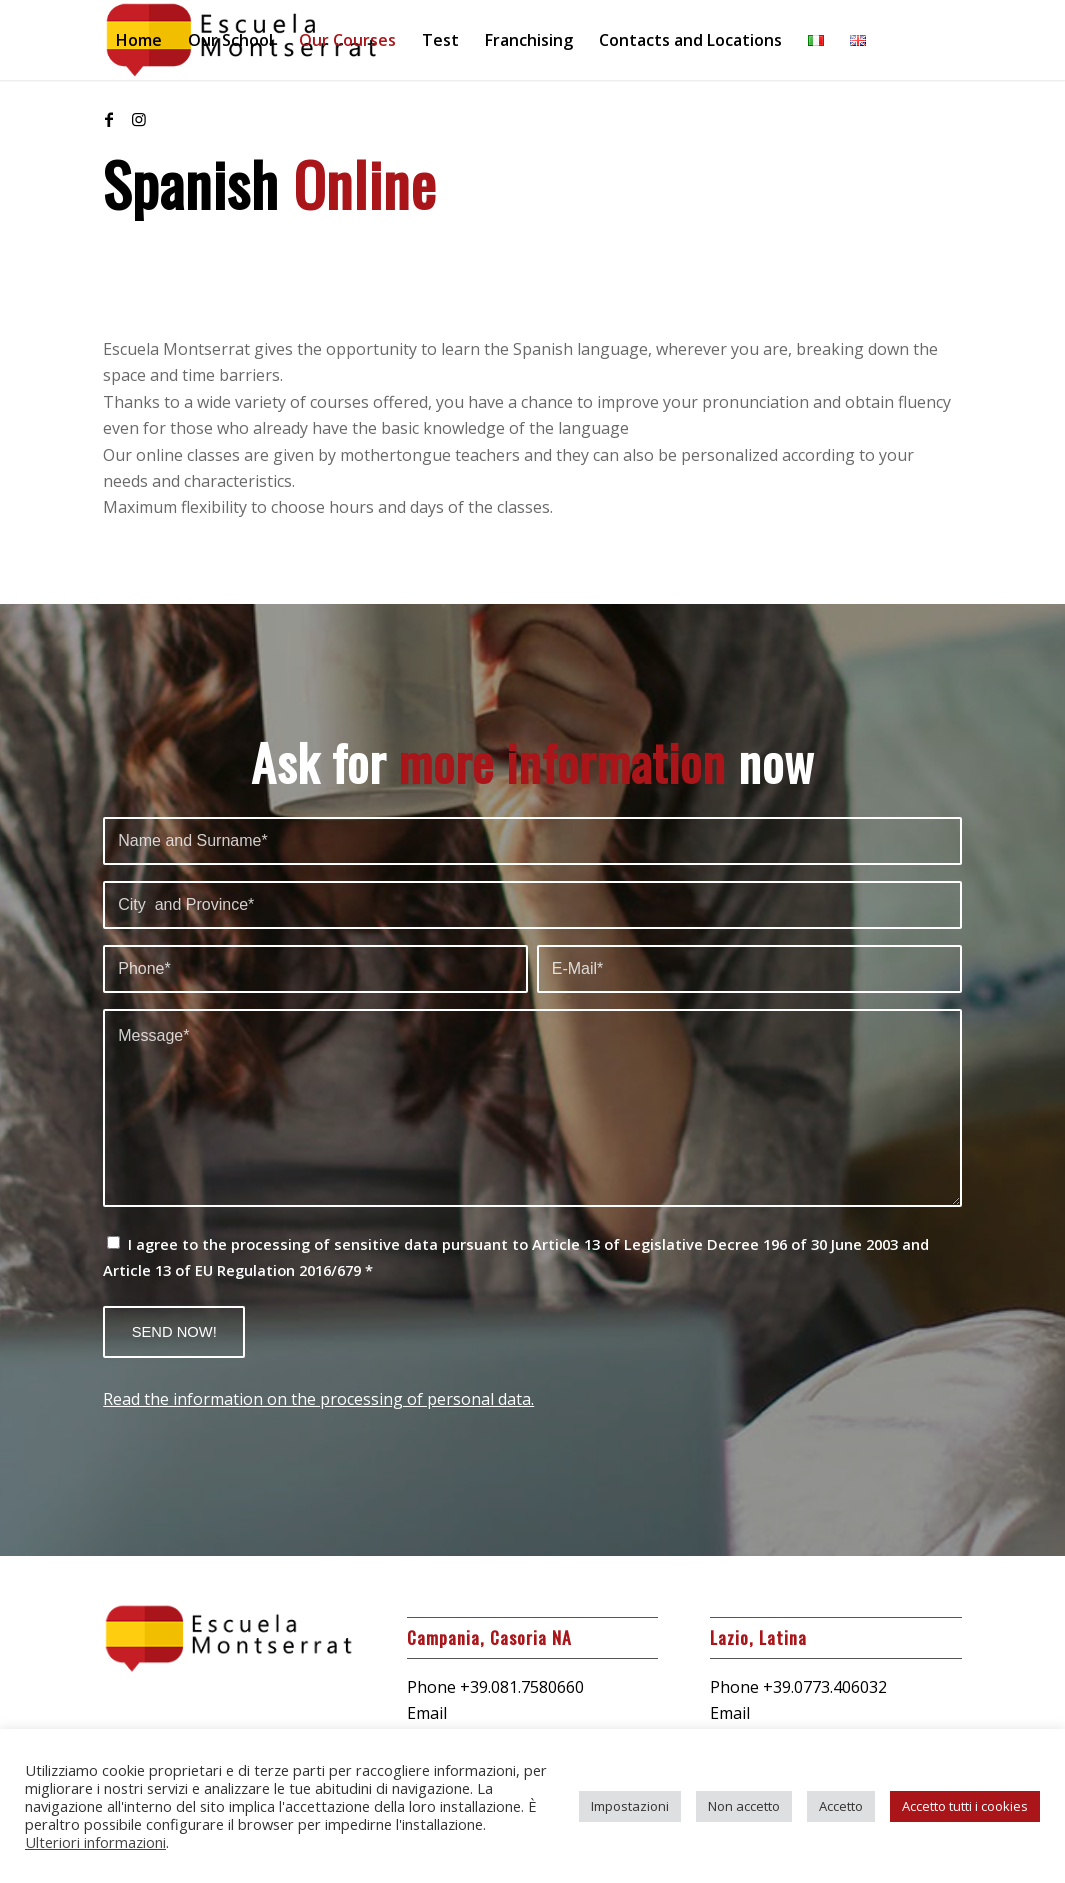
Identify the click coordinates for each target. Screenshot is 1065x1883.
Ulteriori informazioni (95, 1842)
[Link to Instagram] (139, 119)
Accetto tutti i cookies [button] (965, 1806)
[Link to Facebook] (109, 119)
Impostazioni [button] (630, 1806)
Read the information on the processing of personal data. (318, 1399)
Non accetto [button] (744, 1806)
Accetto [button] (841, 1806)
